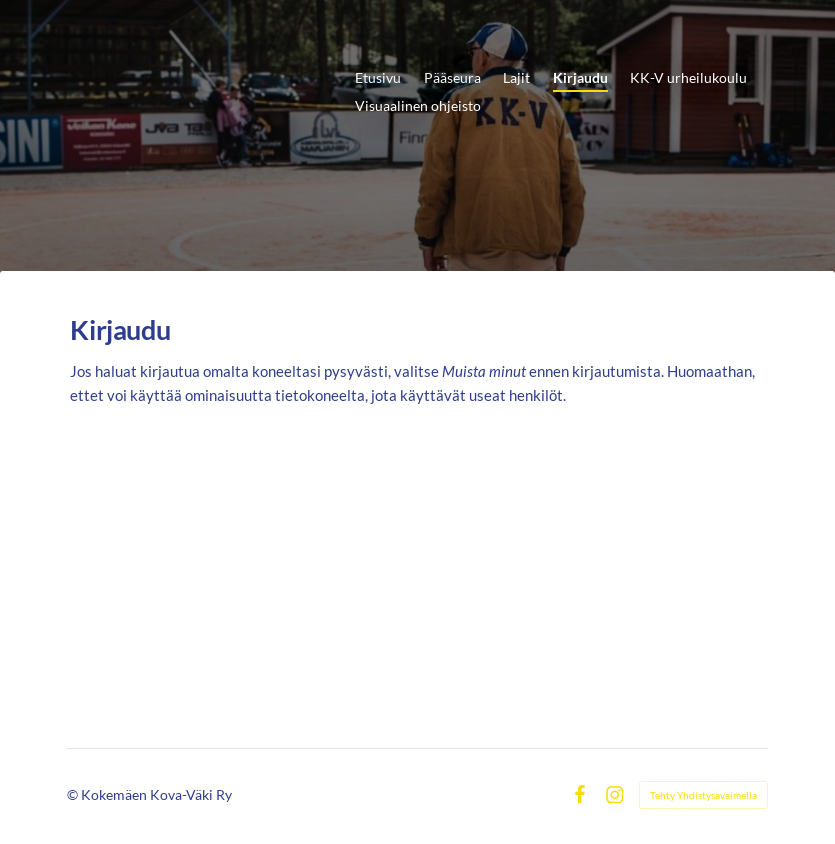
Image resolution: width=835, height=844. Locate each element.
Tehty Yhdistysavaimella (703, 795)
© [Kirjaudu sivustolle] (74, 794)
